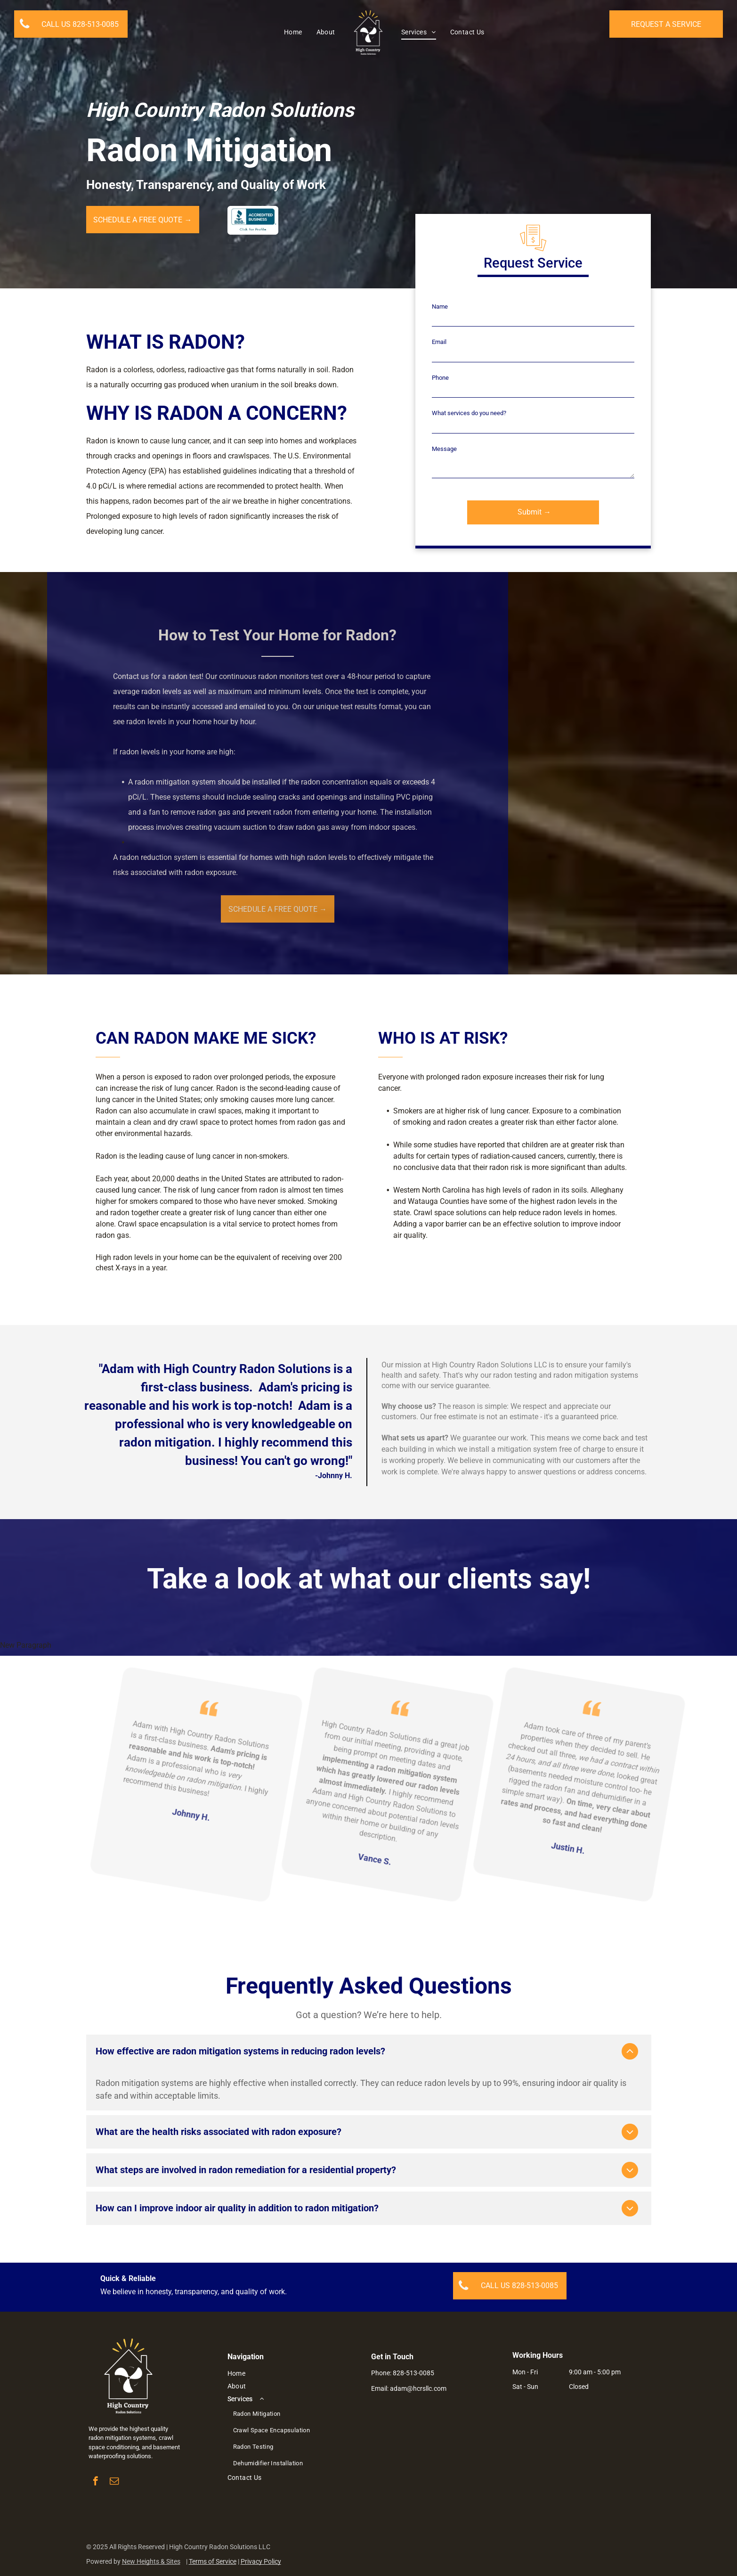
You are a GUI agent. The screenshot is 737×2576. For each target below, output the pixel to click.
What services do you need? (469, 413)
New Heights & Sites (151, 2561)
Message (444, 448)
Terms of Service (212, 2561)
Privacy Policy (261, 2561)
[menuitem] (293, 33)
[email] (114, 2482)
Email (439, 341)
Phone (440, 377)
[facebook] (95, 2482)
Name (440, 306)
